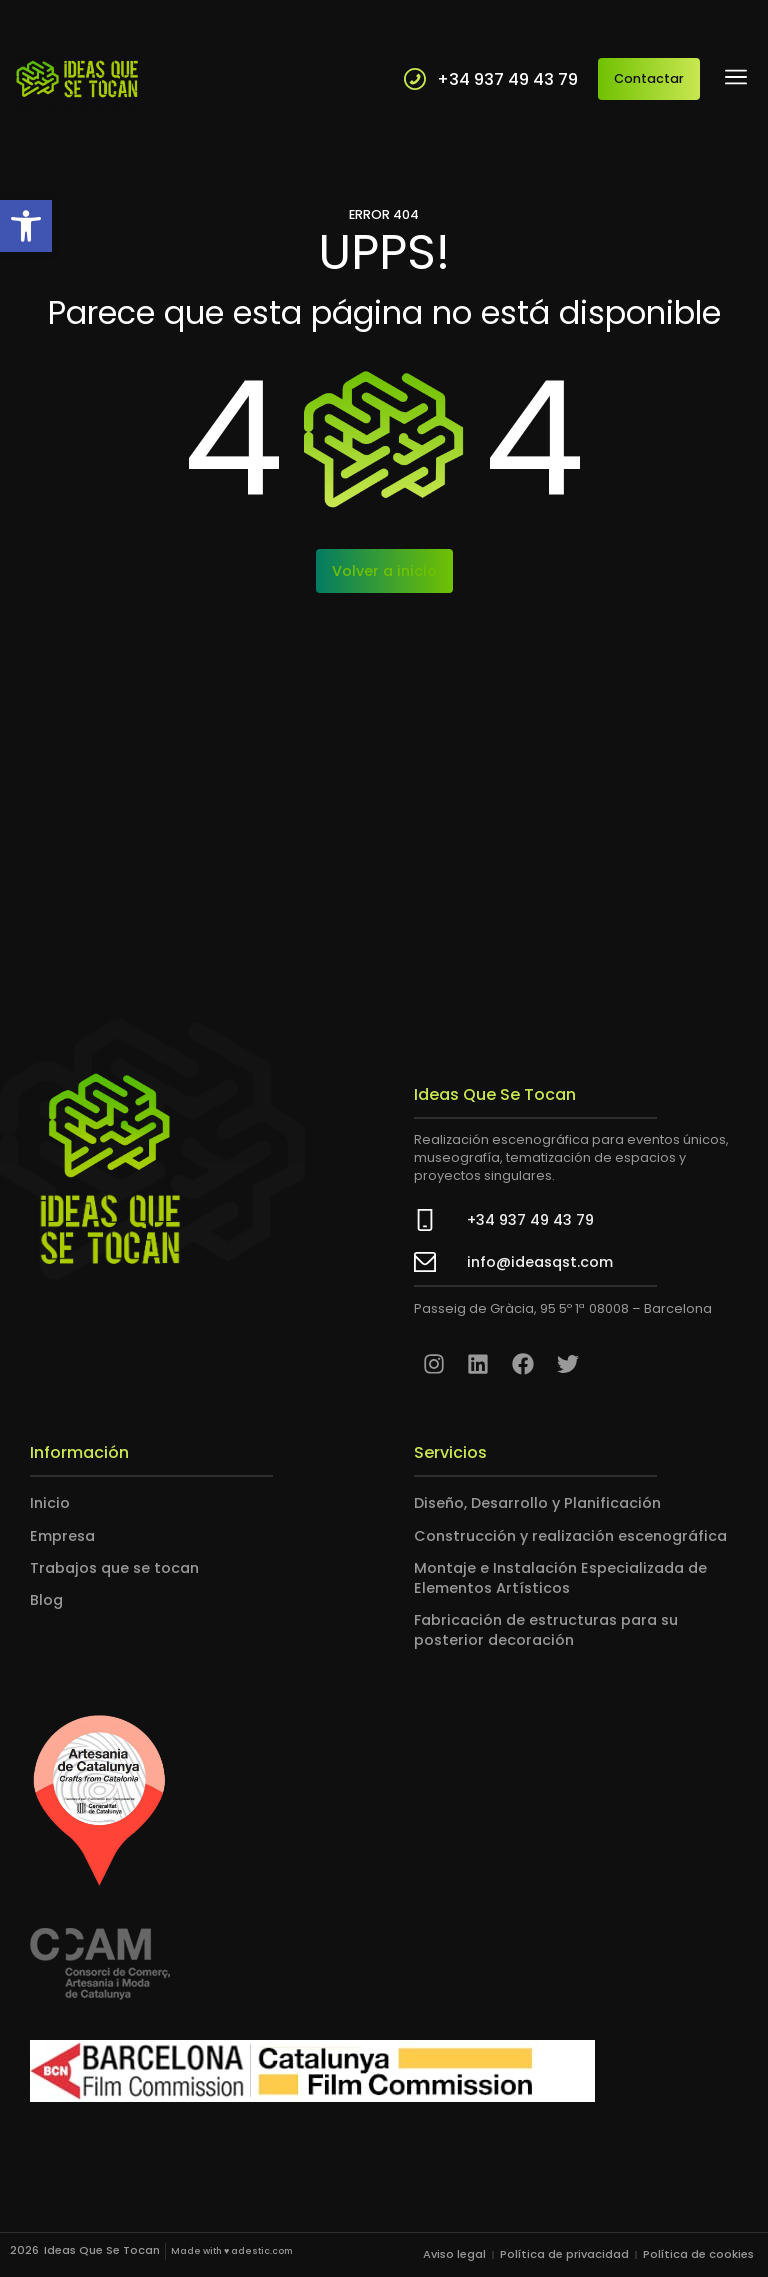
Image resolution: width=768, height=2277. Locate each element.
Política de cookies (698, 2254)
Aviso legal (454, 2254)
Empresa (62, 1535)
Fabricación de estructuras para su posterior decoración (546, 1630)
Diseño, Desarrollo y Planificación (537, 1503)
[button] (26, 226)
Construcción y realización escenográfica (570, 1535)
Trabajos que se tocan (114, 1568)
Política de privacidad (564, 2254)
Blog (46, 1600)
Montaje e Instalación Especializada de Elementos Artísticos (560, 1578)
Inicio (50, 1503)
